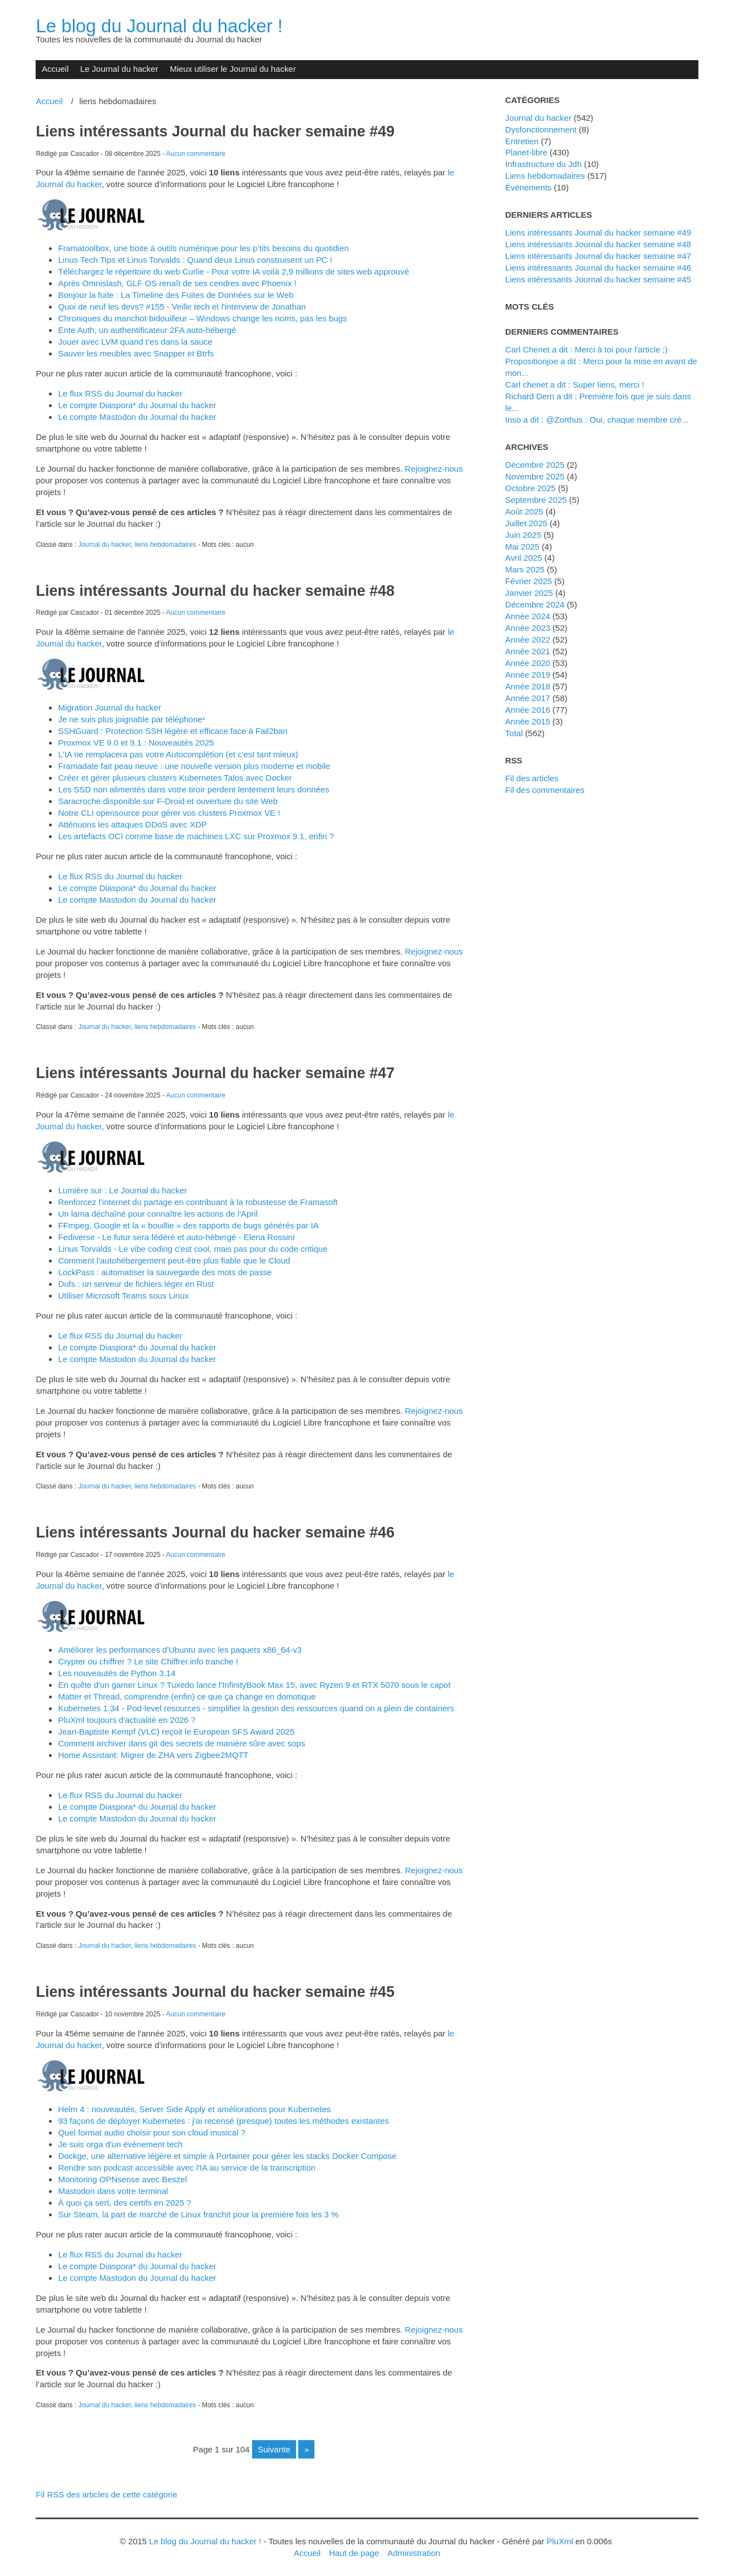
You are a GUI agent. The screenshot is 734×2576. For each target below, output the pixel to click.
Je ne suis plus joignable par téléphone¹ (131, 719)
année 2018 (527, 686)
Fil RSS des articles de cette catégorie (106, 2494)
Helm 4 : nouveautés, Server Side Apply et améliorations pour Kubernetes (194, 2109)
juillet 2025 (526, 523)
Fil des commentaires (544, 790)
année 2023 (527, 628)
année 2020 (527, 663)
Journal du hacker (104, 544)
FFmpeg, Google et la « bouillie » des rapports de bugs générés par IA (188, 1225)
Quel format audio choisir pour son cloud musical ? (151, 2132)
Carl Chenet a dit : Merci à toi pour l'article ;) (586, 349)
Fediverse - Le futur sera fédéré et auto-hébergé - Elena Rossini (176, 1237)
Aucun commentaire (195, 154)
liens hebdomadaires (165, 544)
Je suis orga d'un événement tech (120, 2144)
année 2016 (527, 709)
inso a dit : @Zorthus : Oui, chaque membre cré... (596, 419)
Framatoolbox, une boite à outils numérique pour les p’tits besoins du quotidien (203, 248)
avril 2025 (523, 557)
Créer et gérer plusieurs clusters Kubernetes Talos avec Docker (175, 777)
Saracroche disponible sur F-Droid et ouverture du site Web (168, 801)
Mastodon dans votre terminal (113, 2191)
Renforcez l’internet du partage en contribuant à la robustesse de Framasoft (197, 1202)
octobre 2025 (530, 488)
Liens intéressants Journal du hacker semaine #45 (215, 1992)
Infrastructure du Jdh (543, 164)
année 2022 (527, 639)
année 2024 (527, 616)
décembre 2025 (535, 464)
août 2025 (524, 511)
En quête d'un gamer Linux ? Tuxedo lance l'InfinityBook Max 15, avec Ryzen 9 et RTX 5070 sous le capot (254, 1684)
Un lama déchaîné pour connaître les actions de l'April (158, 1213)
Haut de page (354, 2553)
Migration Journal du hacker (109, 707)
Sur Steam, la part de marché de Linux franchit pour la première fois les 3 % (198, 2214)
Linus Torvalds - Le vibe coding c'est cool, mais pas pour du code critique (192, 1248)
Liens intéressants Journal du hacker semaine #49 (215, 131)
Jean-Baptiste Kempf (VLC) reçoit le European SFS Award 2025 (176, 1731)
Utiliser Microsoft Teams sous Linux (123, 1295)
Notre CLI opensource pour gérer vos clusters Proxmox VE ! (169, 812)
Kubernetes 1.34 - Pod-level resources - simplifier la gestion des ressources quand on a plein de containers (256, 1708)
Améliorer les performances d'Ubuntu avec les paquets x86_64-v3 (180, 1649)
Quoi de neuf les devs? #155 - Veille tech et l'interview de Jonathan (182, 306)
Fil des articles (532, 778)
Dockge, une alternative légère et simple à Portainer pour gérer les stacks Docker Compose (227, 2156)
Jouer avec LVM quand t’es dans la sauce (135, 341)
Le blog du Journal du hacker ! (159, 26)
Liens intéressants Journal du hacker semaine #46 (215, 1532)
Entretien (522, 141)
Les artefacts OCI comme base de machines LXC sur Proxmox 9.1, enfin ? (196, 836)
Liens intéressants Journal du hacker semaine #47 (215, 1073)
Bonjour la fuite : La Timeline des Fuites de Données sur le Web (175, 295)
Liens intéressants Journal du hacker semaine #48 (215, 590)
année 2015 (527, 721)
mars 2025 (525, 569)
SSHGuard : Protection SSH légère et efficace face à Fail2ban (172, 731)
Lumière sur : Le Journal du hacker (122, 1190)
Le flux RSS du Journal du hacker (120, 393)
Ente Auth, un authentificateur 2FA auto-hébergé (147, 330)
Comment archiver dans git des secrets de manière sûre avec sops (181, 1743)
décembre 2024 (535, 604)
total (515, 733)
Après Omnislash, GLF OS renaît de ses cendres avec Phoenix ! (177, 283)
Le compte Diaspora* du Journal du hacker (137, 405)
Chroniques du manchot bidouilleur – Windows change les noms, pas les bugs (202, 318)
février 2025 (528, 581)
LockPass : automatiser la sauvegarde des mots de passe (165, 1272)
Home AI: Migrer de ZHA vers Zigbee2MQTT (153, 1755)
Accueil (55, 69)
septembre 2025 (536, 500)
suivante (274, 2449)
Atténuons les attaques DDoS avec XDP (132, 824)
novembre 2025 (535, 476)
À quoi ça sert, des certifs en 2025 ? (124, 2202)
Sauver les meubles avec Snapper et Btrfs (136, 353)
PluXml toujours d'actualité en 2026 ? (126, 1720)
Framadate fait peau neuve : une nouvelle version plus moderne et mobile (194, 766)
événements (528, 187)
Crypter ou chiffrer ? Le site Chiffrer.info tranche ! (148, 1661)
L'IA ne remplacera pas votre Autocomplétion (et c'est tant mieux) (178, 754)
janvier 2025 (529, 593)
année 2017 (527, 698)
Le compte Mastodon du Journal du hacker (137, 417)
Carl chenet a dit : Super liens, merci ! (574, 384)
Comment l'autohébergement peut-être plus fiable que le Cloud (174, 1260)
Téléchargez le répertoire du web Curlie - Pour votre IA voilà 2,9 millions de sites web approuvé (233, 271)
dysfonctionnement (541, 129)
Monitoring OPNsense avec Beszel (122, 2179)
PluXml (559, 2541)
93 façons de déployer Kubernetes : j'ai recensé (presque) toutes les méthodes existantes (223, 2121)
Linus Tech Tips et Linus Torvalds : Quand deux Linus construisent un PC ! (195, 260)
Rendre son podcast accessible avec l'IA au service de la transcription (187, 2167)
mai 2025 (522, 546)
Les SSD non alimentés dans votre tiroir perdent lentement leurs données (193, 789)
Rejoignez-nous (434, 468)
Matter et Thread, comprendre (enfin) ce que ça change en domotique (187, 1696)
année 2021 (527, 651)
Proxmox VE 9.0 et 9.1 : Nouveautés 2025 (136, 742)
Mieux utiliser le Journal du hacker (233, 69)
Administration (413, 2553)
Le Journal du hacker (119, 69)
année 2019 (527, 674)
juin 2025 (523, 535)
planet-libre (526, 152)
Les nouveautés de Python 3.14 (116, 1673)
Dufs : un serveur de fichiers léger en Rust (136, 1284)
